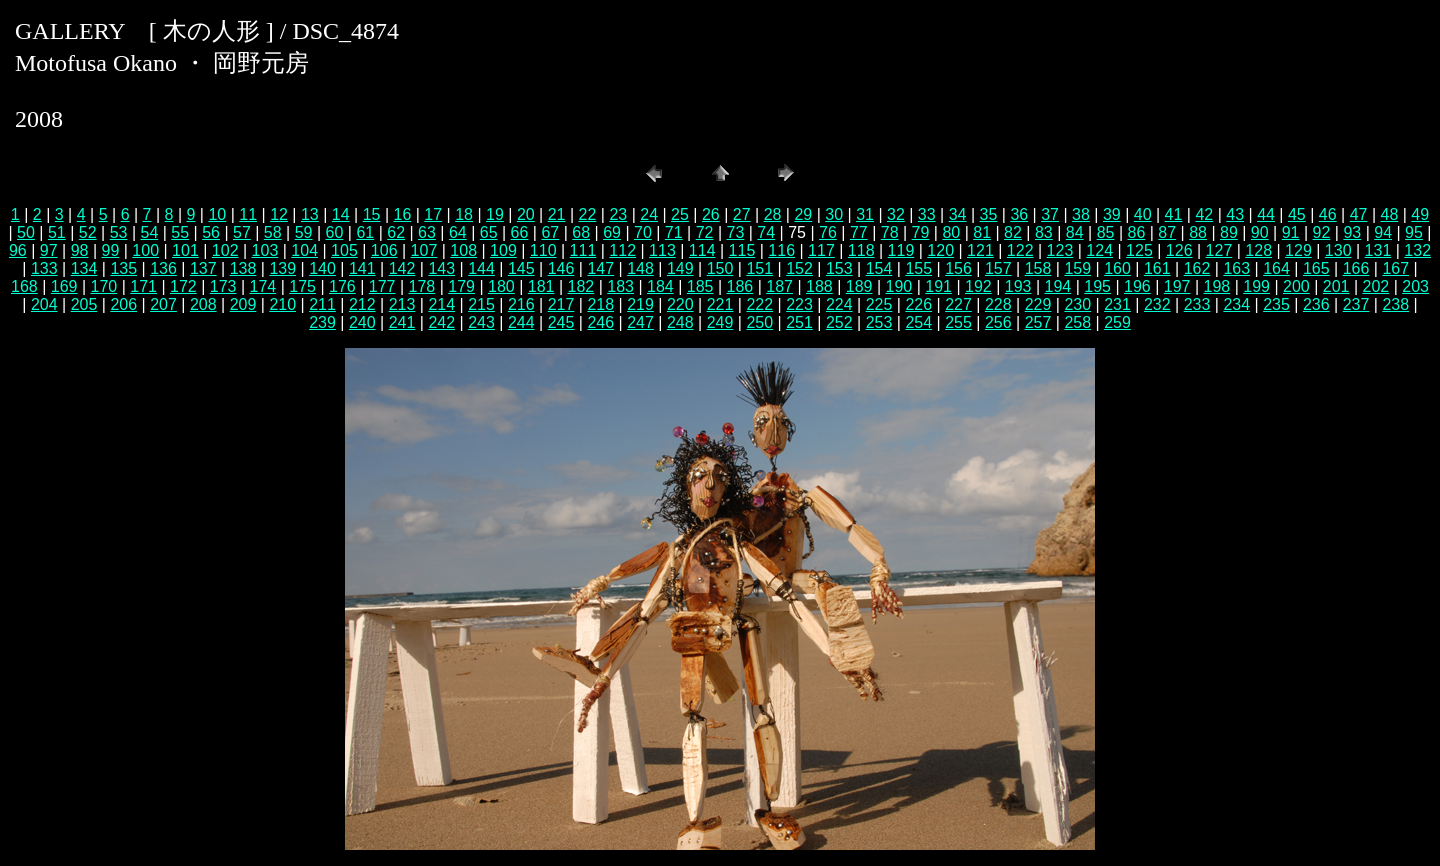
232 (1157, 304)
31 (865, 214)
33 (927, 214)
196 (1137, 286)
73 (736, 232)
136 (163, 268)
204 (44, 304)
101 (185, 250)
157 (998, 268)
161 (1157, 268)
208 (203, 304)
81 (982, 232)
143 (441, 268)
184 (660, 286)
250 (759, 322)
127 (1219, 250)
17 (433, 214)
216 (521, 304)
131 (1378, 250)
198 (1217, 286)
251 (799, 322)
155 (918, 268)
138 (243, 268)
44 (1266, 214)
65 (489, 232)
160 (1117, 268)
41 (1174, 214)
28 (773, 214)
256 (998, 322)
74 (766, 232)
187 (779, 286)
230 (1077, 304)
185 (700, 286)
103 (265, 250)
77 (859, 232)
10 (217, 214)
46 (1328, 214)
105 (344, 250)
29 (803, 214)
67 (550, 232)
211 (322, 304)
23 (618, 214)
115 (742, 250)
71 (674, 232)
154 (879, 268)
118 (861, 250)
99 (110, 250)
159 (1077, 268)
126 (1179, 250)
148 (640, 268)
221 (720, 304)
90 (1260, 232)
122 (1020, 250)
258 (1077, 322)
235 (1276, 304)
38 (1081, 214)
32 (896, 214)
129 (1298, 250)
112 (622, 250)
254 (918, 322)
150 (720, 268)
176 (342, 286)
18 (464, 214)
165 (1316, 268)
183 (620, 286)
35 (989, 214)
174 (263, 286)
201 (1336, 286)
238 (1395, 304)
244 (521, 322)
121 (980, 250)
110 (543, 250)
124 (1099, 250)
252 (839, 322)
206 (123, 304)
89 (1229, 232)
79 (921, 232)
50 (26, 232)
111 (583, 250)
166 (1356, 268)
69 (612, 232)
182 (581, 286)
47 (1359, 214)
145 (521, 268)
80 (951, 232)
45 (1297, 214)
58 (273, 232)
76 (828, 232)
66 (520, 232)
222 (759, 304)
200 (1296, 286)
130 (1338, 250)
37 (1050, 214)
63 (427, 232)
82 (1013, 232)
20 (526, 214)
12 (279, 214)
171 (143, 286)
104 (304, 250)
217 (561, 304)
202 (1376, 286)
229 (1038, 304)
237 (1356, 304)
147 (600, 268)
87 (1167, 232)
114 (702, 250)
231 (1117, 304)
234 (1236, 304)
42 (1204, 214)
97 (49, 250)
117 (821, 250)
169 (64, 286)
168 (24, 286)
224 (839, 304)
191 (938, 286)
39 (1112, 214)
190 (899, 286)
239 (322, 322)
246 (600, 322)
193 (1018, 286)
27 (742, 214)
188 (819, 286)
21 (557, 214)
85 (1106, 232)
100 (145, 250)
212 (362, 304)
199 (1256, 286)
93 (1352, 232)
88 (1198, 232)
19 (495, 214)
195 (1097, 286)
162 (1197, 268)
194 (1058, 286)
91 (1291, 232)
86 (1136, 232)
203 (1415, 286)
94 (1383, 232)
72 (705, 232)
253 (879, 322)
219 (640, 304)
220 (680, 304)
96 (18, 250)
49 (1420, 214)
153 (839, 268)
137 (203, 268)
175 (302, 286)
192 (978, 286)
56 (211, 232)
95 (1414, 232)
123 (1060, 250)
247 (640, 322)
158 (1038, 268)
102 (225, 250)
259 (1117, 322)
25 (680, 214)
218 (600, 304)
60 (335, 232)
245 (561, 322)
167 (1395, 268)
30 (834, 214)
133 (44, 268)
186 (740, 286)
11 (248, 214)
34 (958, 214)
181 (541, 286)
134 (84, 268)
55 (180, 232)
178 (422, 286)
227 (958, 304)
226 (918, 304)
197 (1177, 286)
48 (1390, 214)
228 (998, 304)
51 (57, 232)
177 (382, 286)
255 (958, 322)
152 (799, 268)
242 (441, 322)
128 (1258, 250)
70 (643, 232)
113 (662, 250)
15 (372, 214)
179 (461, 286)
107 (424, 250)
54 (149, 232)
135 (123, 268)
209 (243, 304)
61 (365, 232)
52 (88, 232)
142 (402, 268)
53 (119, 232)
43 (1235, 214)
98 (80, 250)
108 (463, 250)
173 (223, 286)
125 (1139, 250)
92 (1322, 232)
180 (501, 286)
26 (711, 214)
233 (1197, 304)
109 (503, 250)
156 (958, 268)
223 (799, 304)
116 (781, 250)
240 (362, 322)
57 (242, 232)
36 (1019, 214)
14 (341, 214)
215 (481, 304)
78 (890, 232)
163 (1236, 268)
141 (362, 268)
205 (84, 304)
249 (720, 322)
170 (104, 286)
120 (940, 250)
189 (859, 286)
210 (282, 304)
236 (1316, 304)
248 (680, 322)
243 (481, 322)
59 (304, 232)
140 (322, 268)
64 (458, 232)
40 (1143, 214)
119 (901, 250)
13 (310, 214)
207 (163, 304)
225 (879, 304)
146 (561, 268)
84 (1075, 232)
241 (402, 322)
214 (441, 304)
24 (649, 214)
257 (1038, 322)
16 (403, 214)
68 (581, 232)
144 (481, 268)
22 (588, 214)
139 (282, 268)
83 (1044, 232)
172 (183, 286)
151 (759, 268)
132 (1417, 250)
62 (396, 232)
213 (402, 304)
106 (384, 250)
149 (680, 268)
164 (1276, 268)
